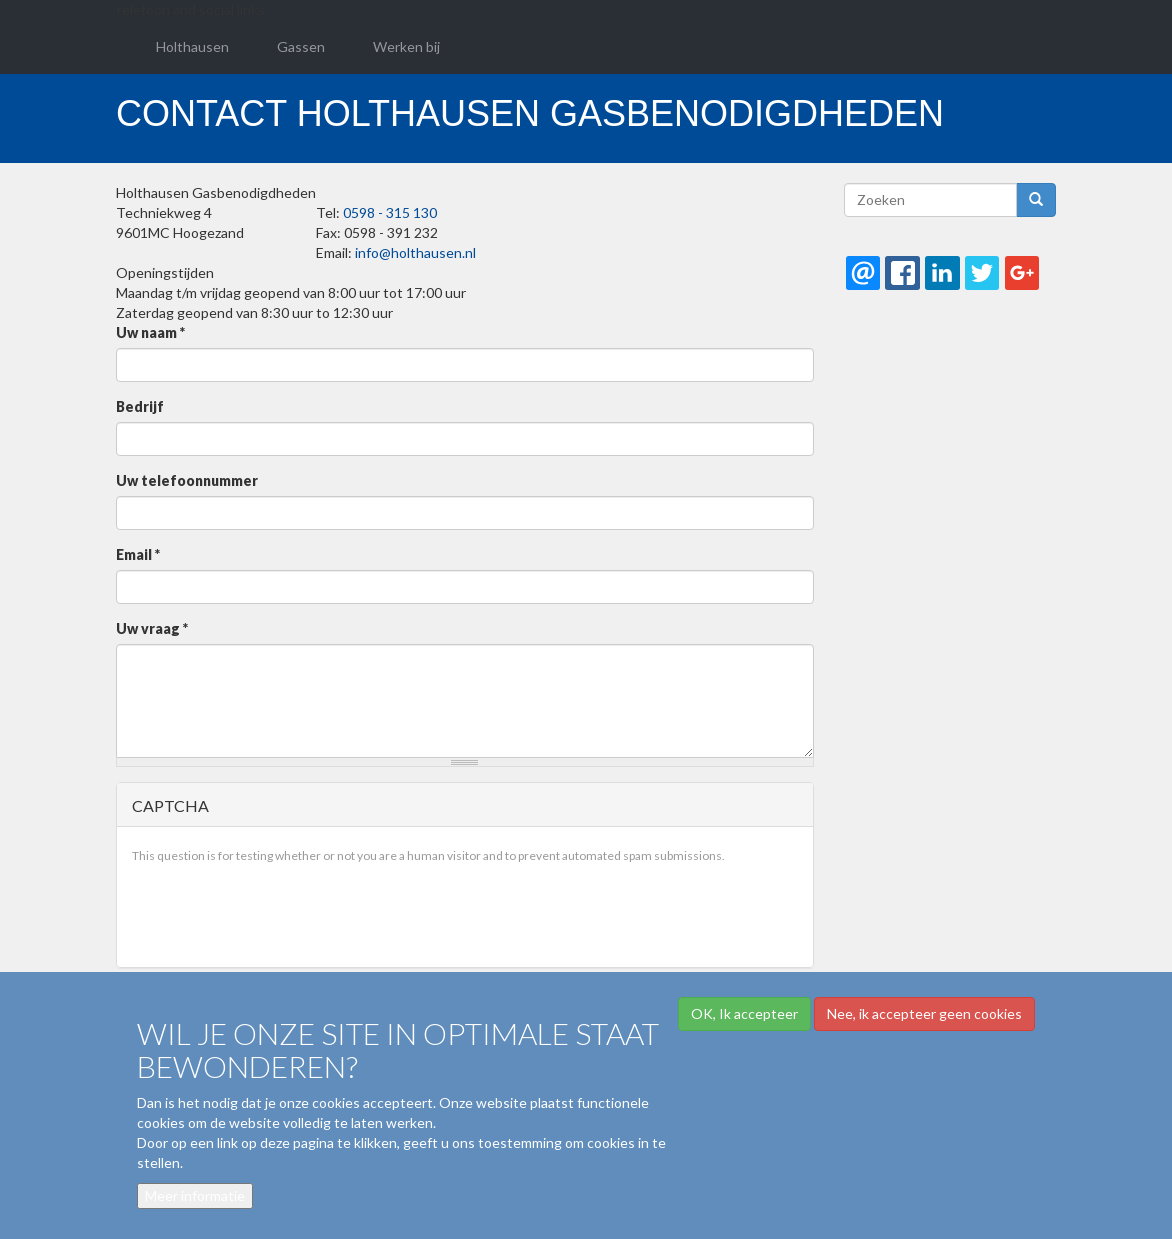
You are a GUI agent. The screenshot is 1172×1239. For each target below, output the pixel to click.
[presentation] (284, 913)
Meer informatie (195, 1195)
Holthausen (192, 46)
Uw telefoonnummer (187, 480)
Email (138, 554)
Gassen (301, 46)
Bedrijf (140, 406)
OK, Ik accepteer (744, 1013)
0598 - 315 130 (390, 212)
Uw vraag (152, 628)
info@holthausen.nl (415, 252)
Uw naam (150, 332)
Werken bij (406, 46)
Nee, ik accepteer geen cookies (924, 1013)
